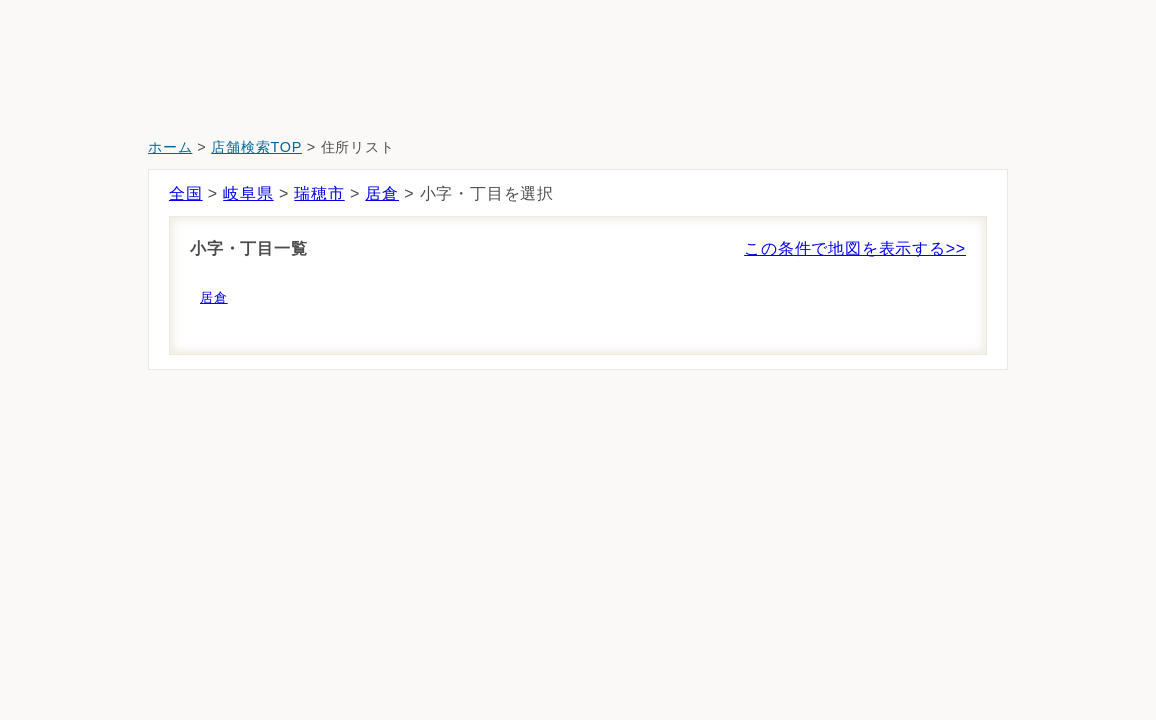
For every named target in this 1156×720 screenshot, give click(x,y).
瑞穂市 (319, 193)
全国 (186, 193)
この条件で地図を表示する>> (855, 248)
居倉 (382, 193)
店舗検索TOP (256, 147)
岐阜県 (248, 193)
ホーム (170, 147)
